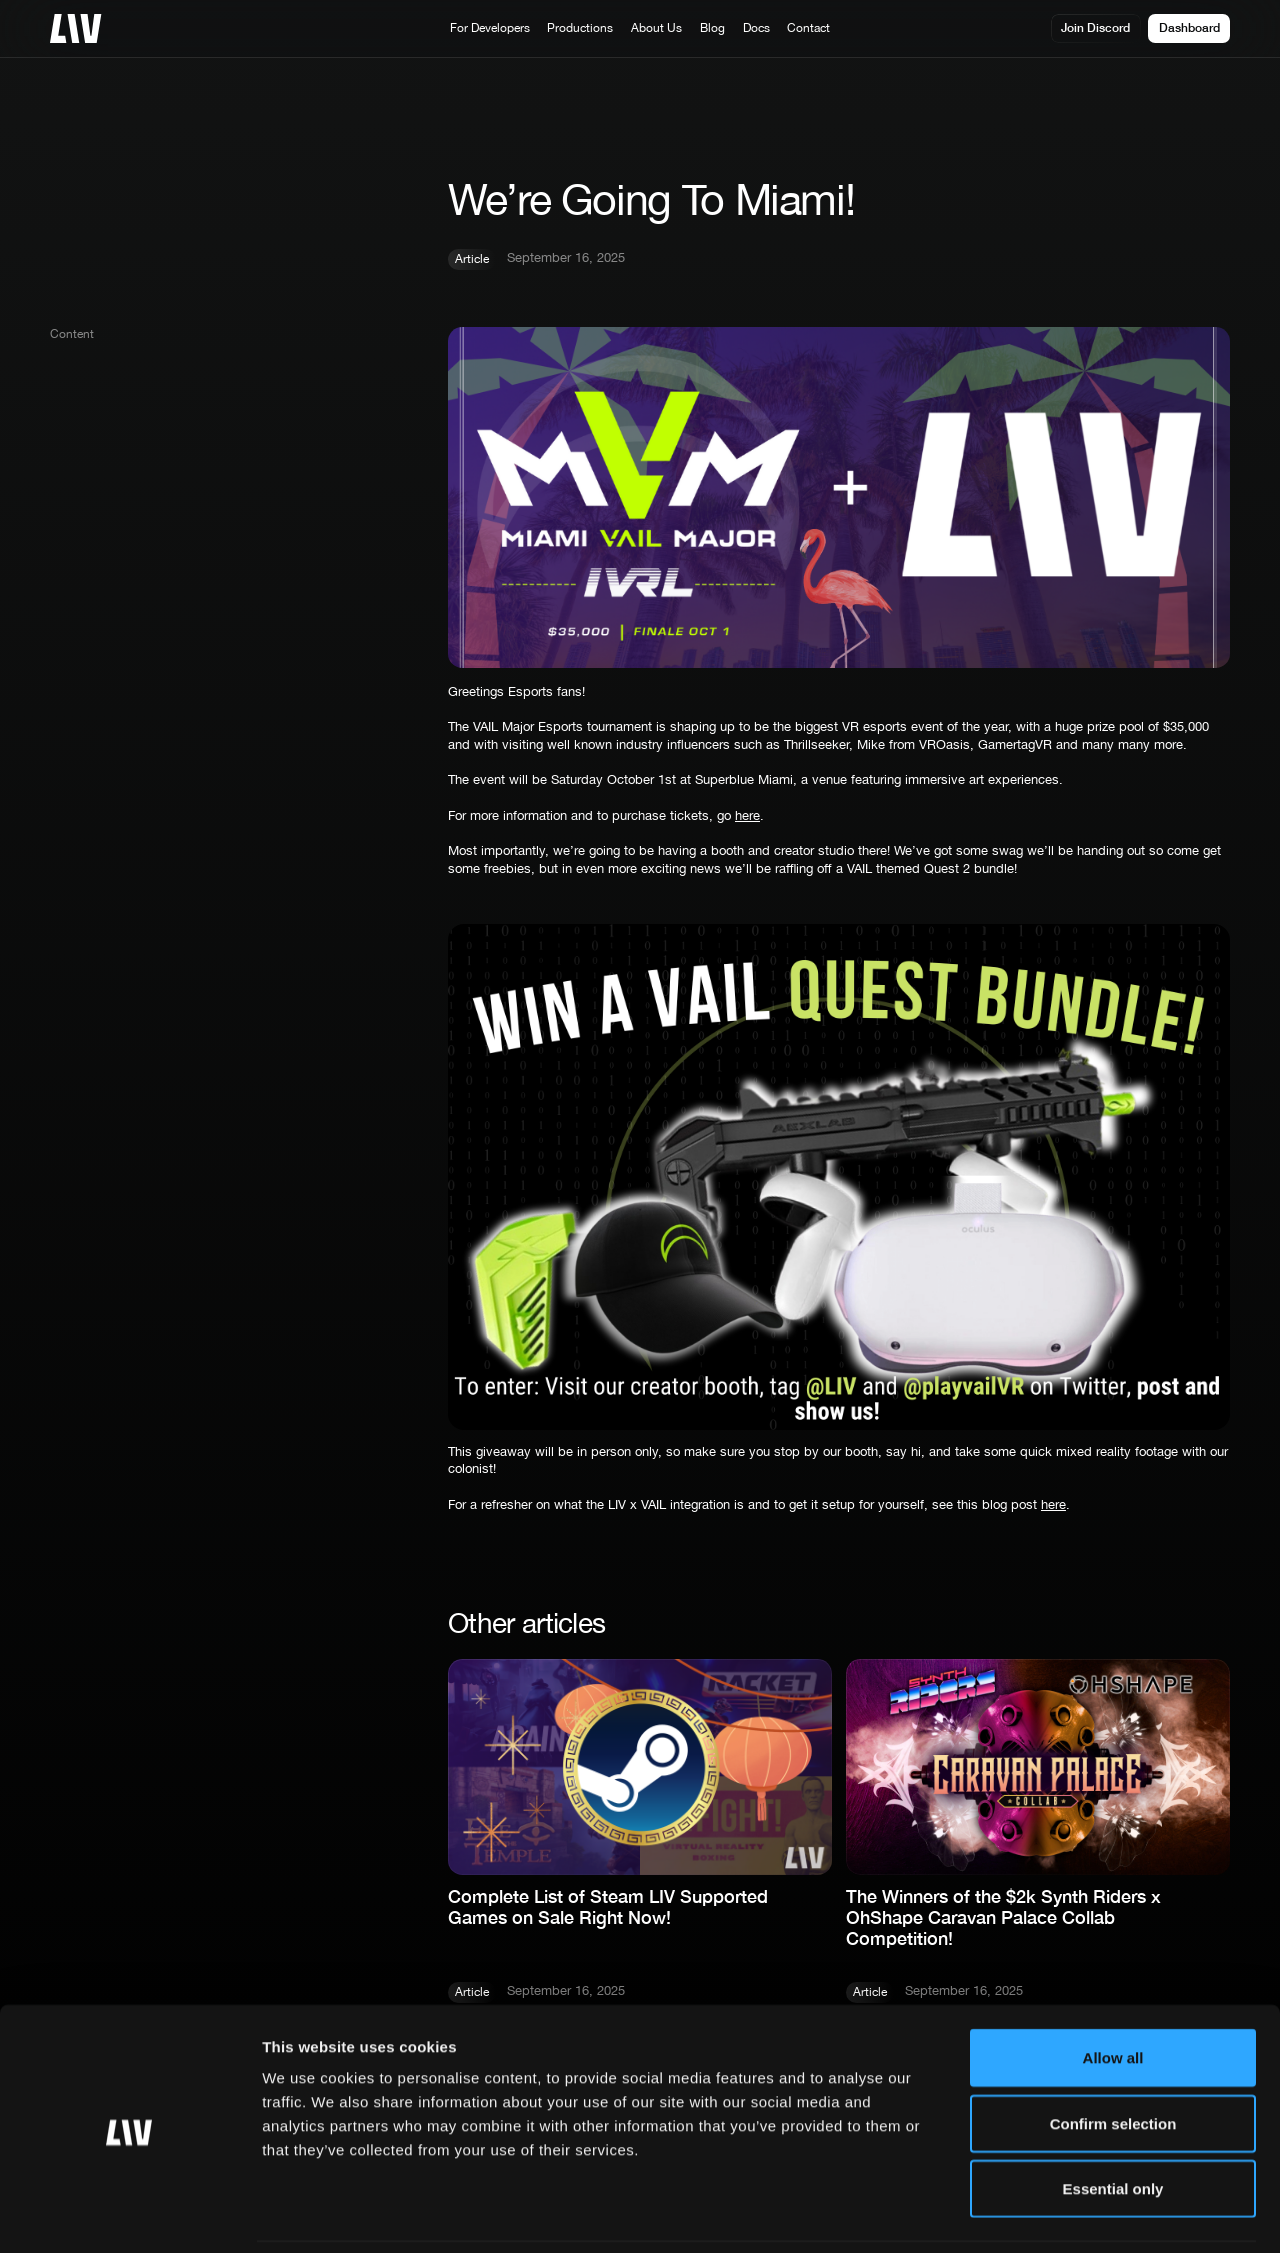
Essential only (1113, 2121)
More (1011, 2213)
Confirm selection (1113, 2056)
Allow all (1113, 1990)
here (747, 815)
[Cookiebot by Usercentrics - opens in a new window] (129, 2214)
